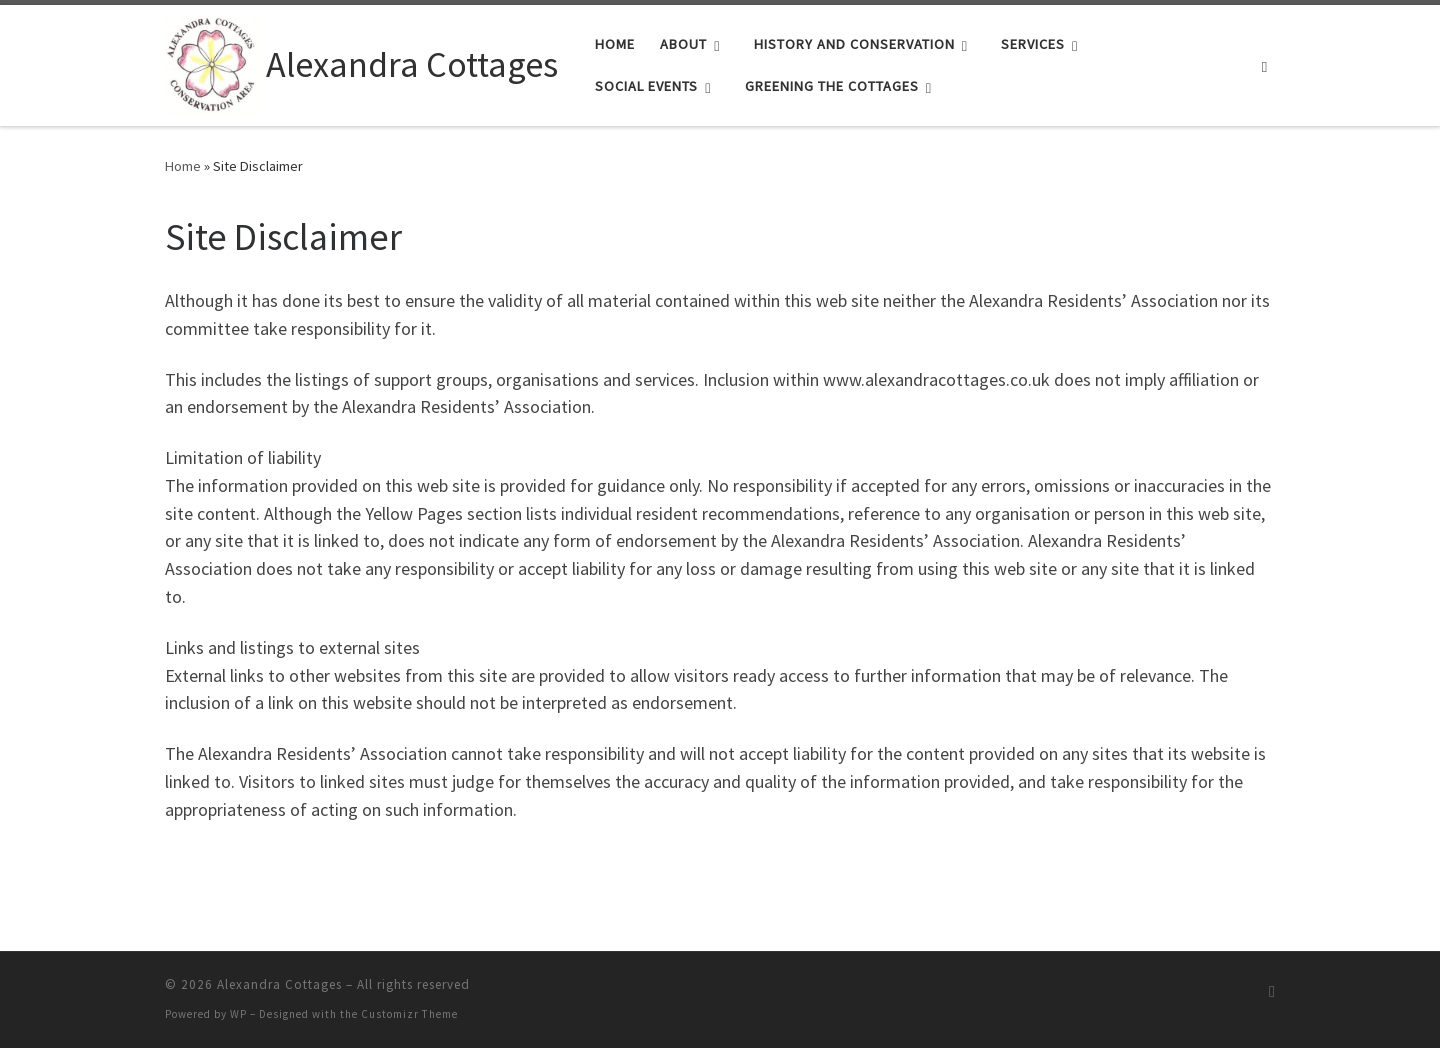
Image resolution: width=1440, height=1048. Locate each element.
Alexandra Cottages (279, 984)
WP (238, 1014)
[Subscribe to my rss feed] (1272, 991)
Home (183, 166)
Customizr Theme (409, 1014)
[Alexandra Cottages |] (212, 61)
